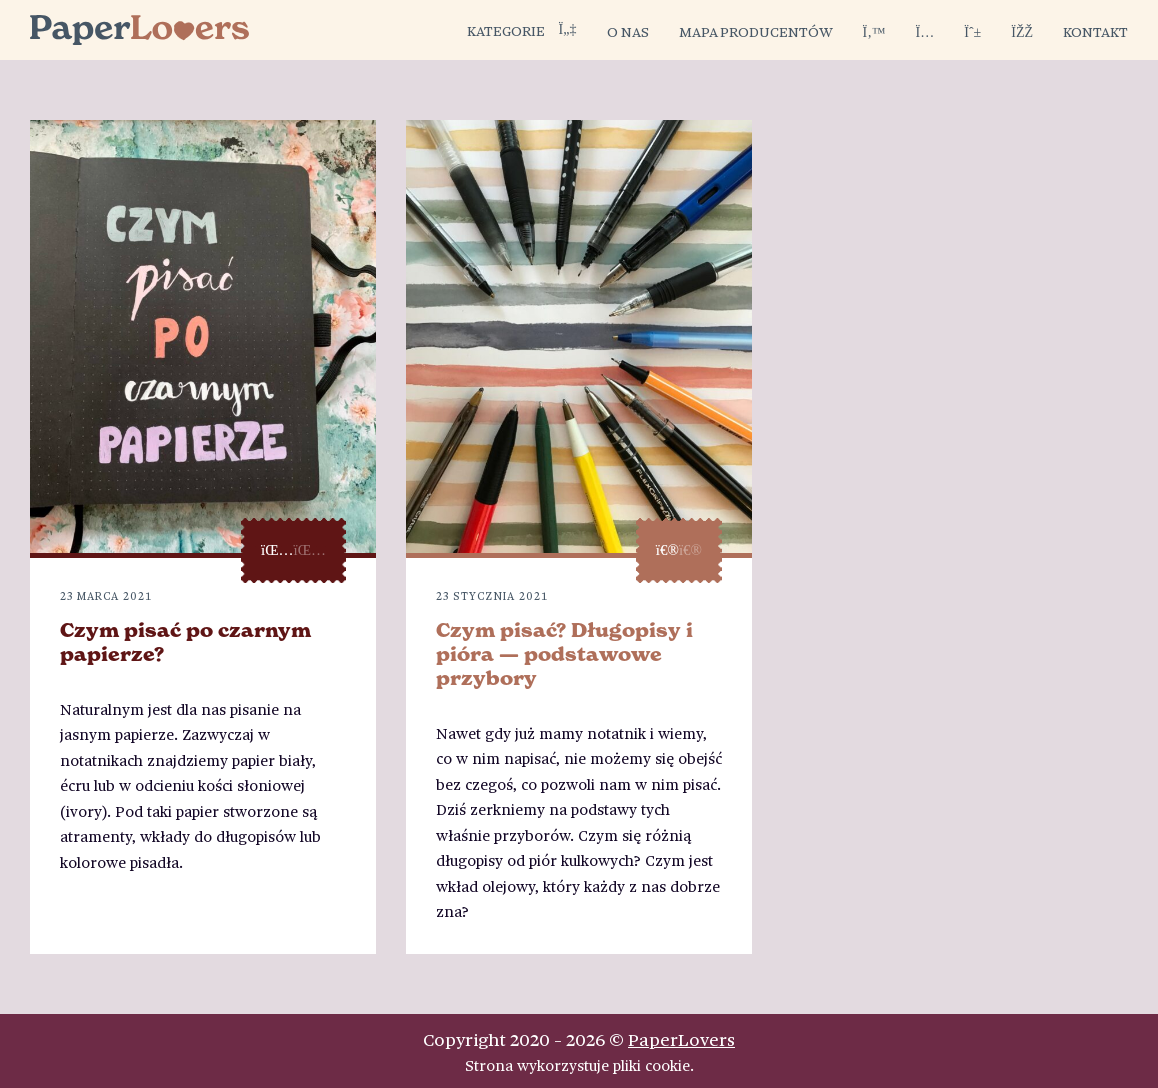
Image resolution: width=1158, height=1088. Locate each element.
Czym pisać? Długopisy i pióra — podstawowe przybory (564, 654)
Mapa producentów (756, 31)
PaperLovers (681, 1038)
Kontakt (1095, 31)
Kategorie (522, 30)
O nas (628, 31)
